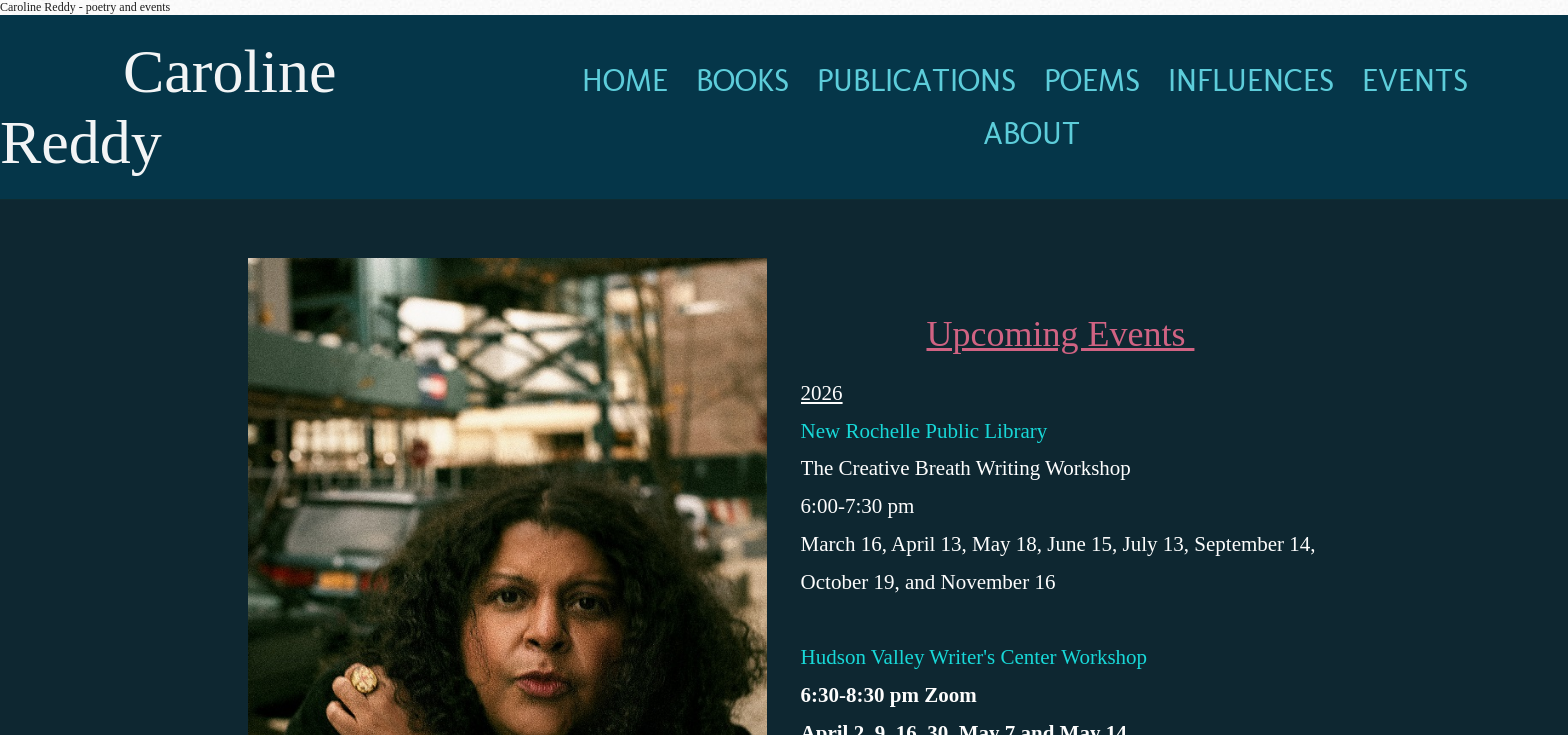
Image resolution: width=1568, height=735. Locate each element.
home (625, 80)
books (742, 80)
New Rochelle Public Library (924, 431)
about (1031, 133)
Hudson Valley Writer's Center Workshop (977, 657)
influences (1251, 80)
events (1415, 80)
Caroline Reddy (168, 106)
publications (916, 80)
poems (1092, 80)
